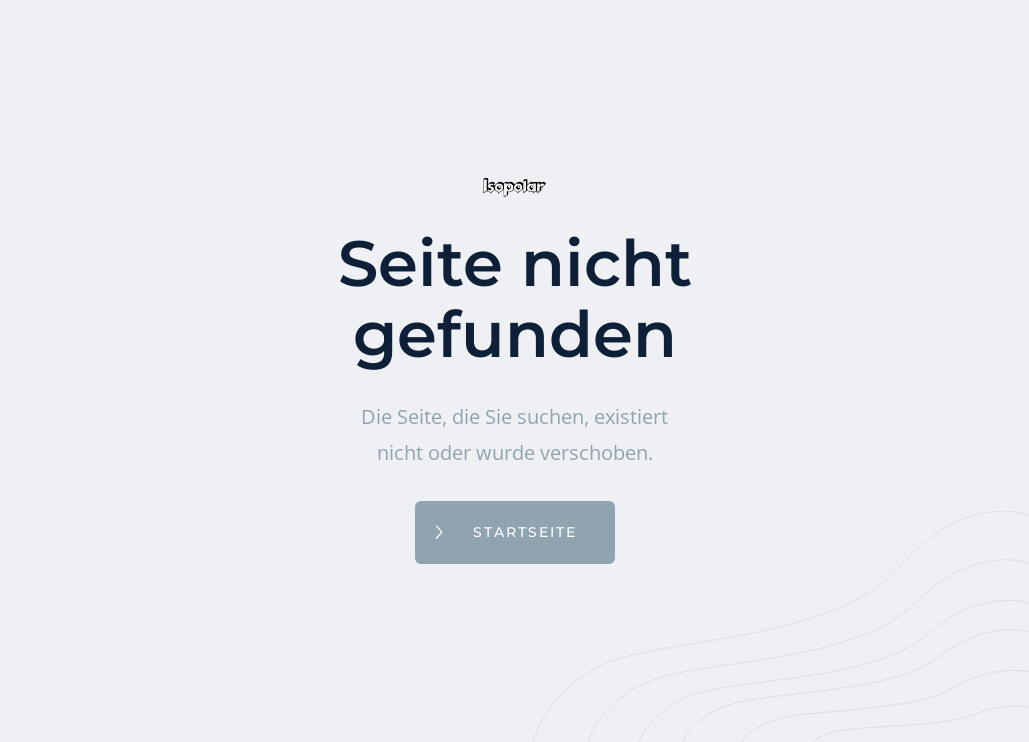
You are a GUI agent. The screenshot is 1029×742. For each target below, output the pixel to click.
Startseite (525, 532)
